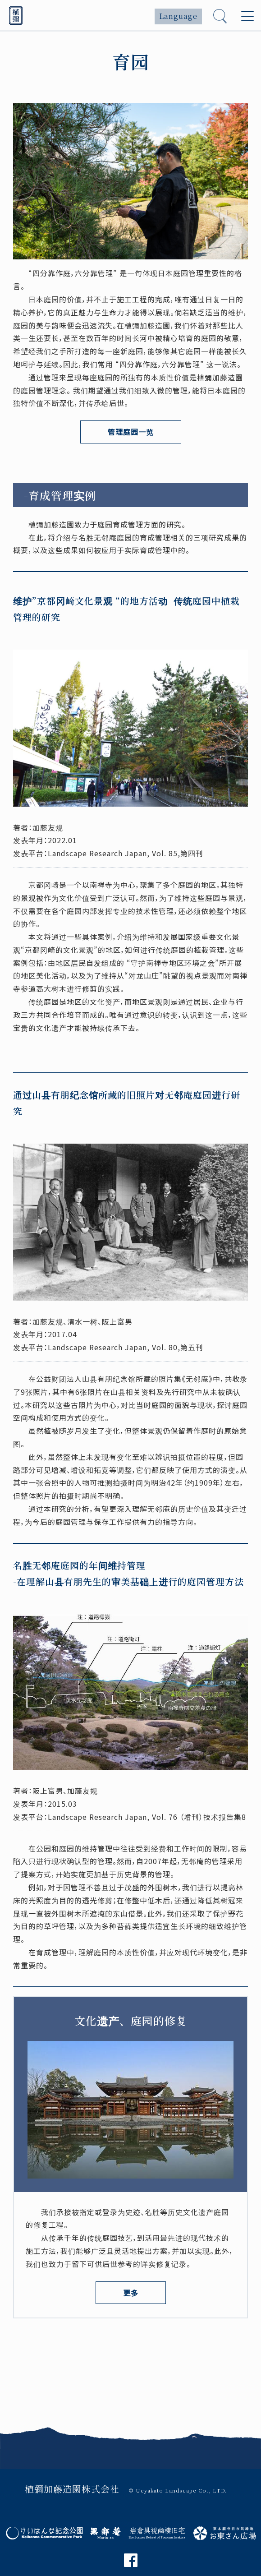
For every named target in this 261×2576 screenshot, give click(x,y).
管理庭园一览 (131, 431)
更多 (130, 2292)
